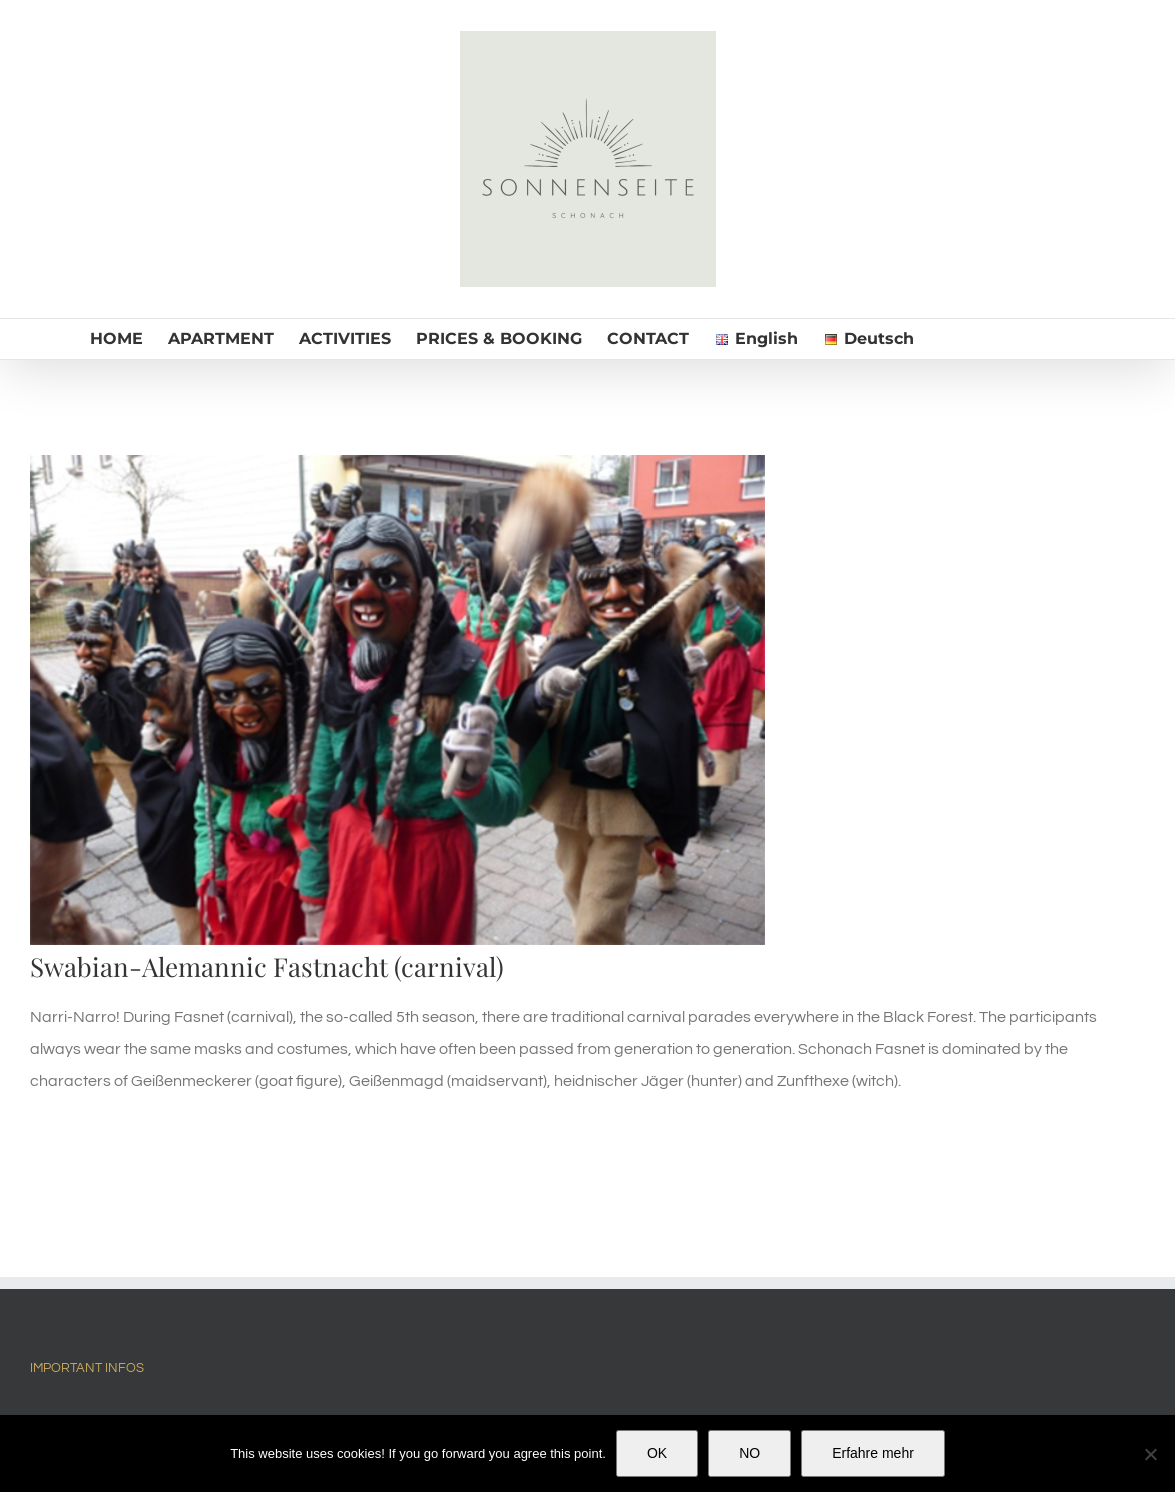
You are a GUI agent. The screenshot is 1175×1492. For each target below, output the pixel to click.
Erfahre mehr (873, 1453)
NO (749, 1453)
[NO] (1150, 1454)
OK (657, 1453)
